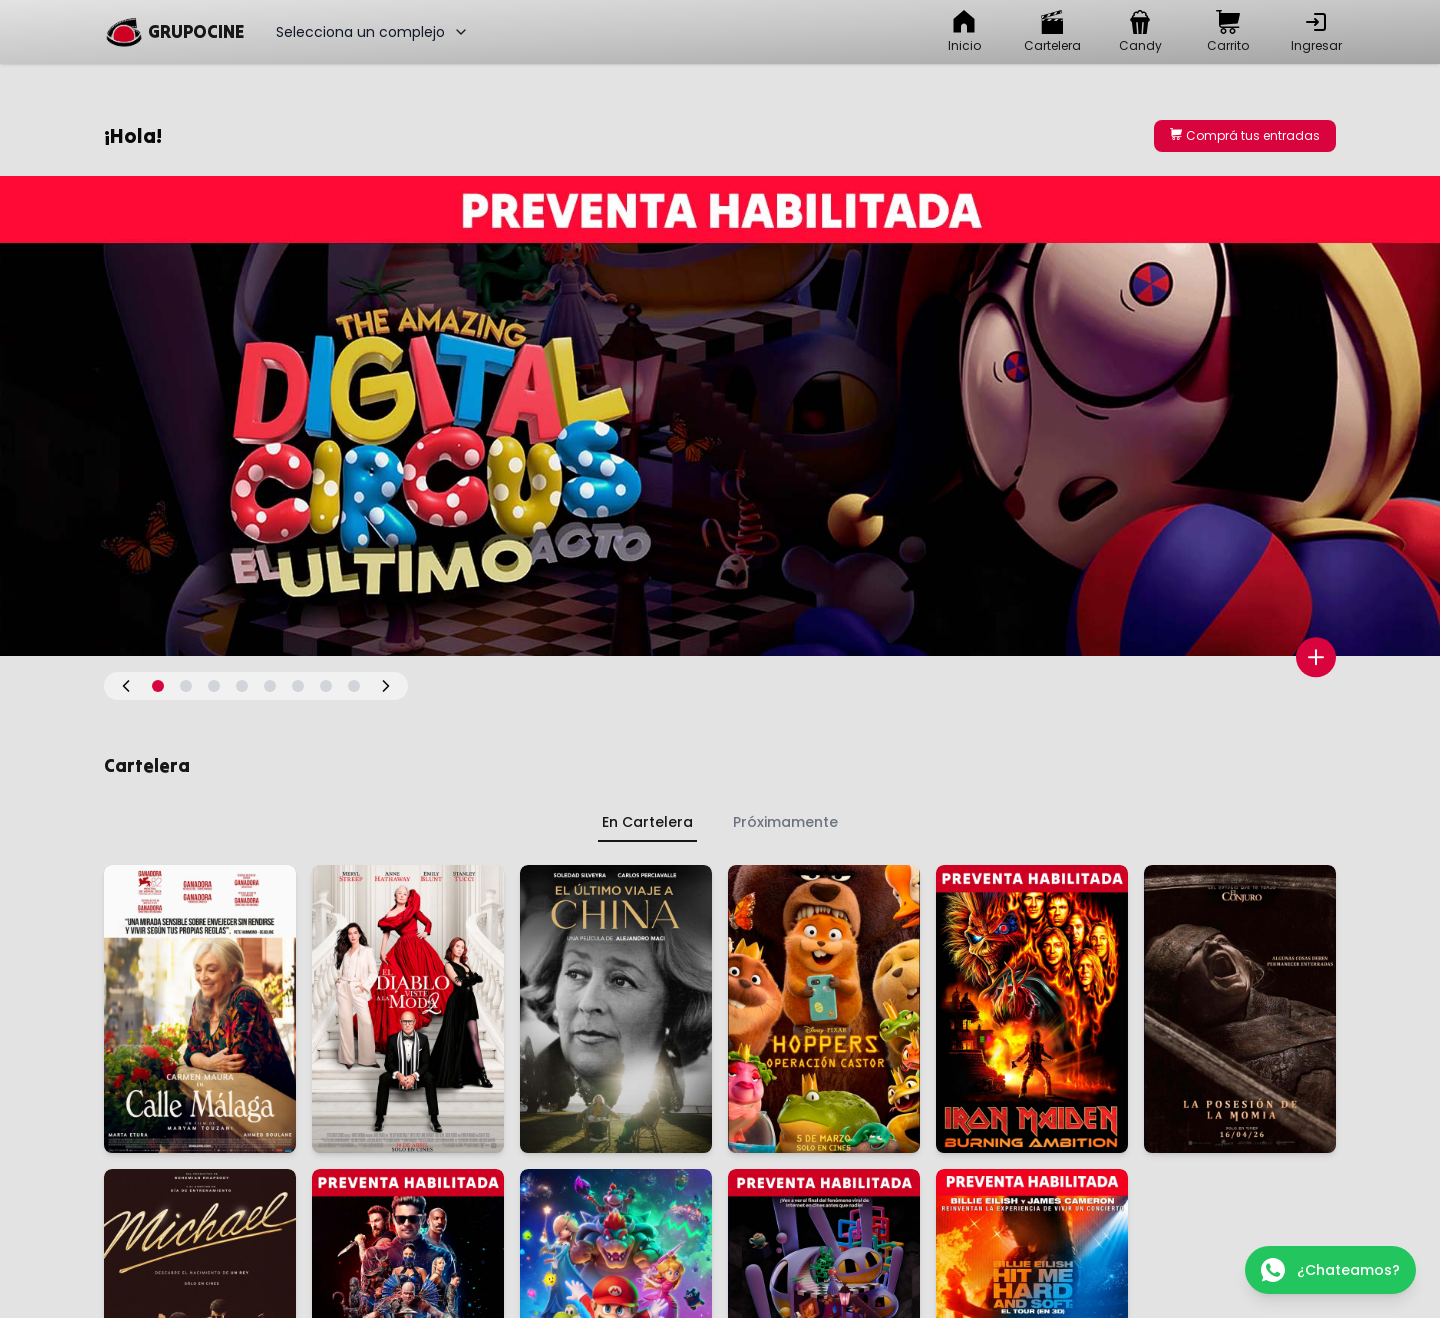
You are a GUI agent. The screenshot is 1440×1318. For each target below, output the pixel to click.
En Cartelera (647, 822)
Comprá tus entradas (1245, 135)
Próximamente (785, 822)
